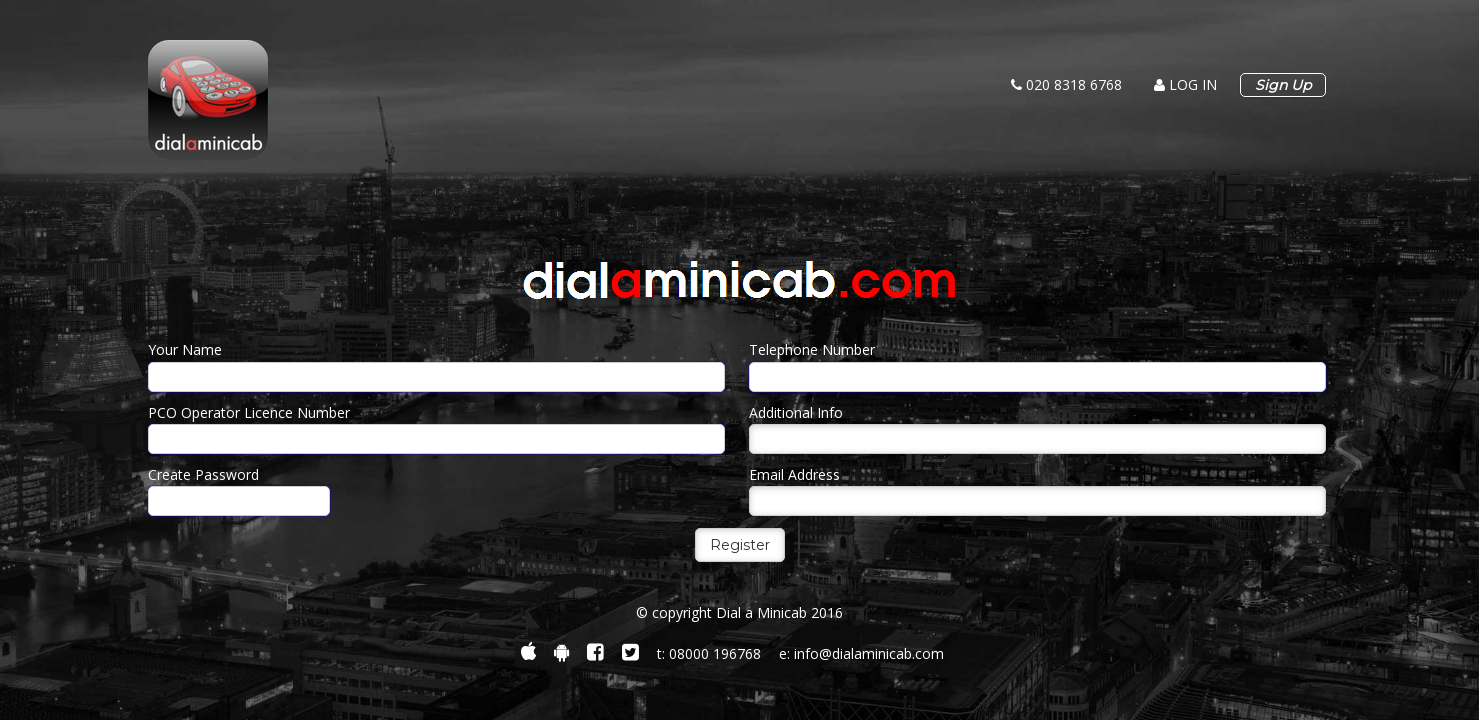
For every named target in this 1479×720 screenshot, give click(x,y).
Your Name (185, 349)
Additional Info (796, 412)
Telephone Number (812, 349)
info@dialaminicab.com (869, 653)
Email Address (794, 474)
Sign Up (1283, 85)
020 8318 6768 (1066, 84)
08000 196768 (715, 653)
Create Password (203, 474)
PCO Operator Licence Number (249, 412)
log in (1185, 84)
